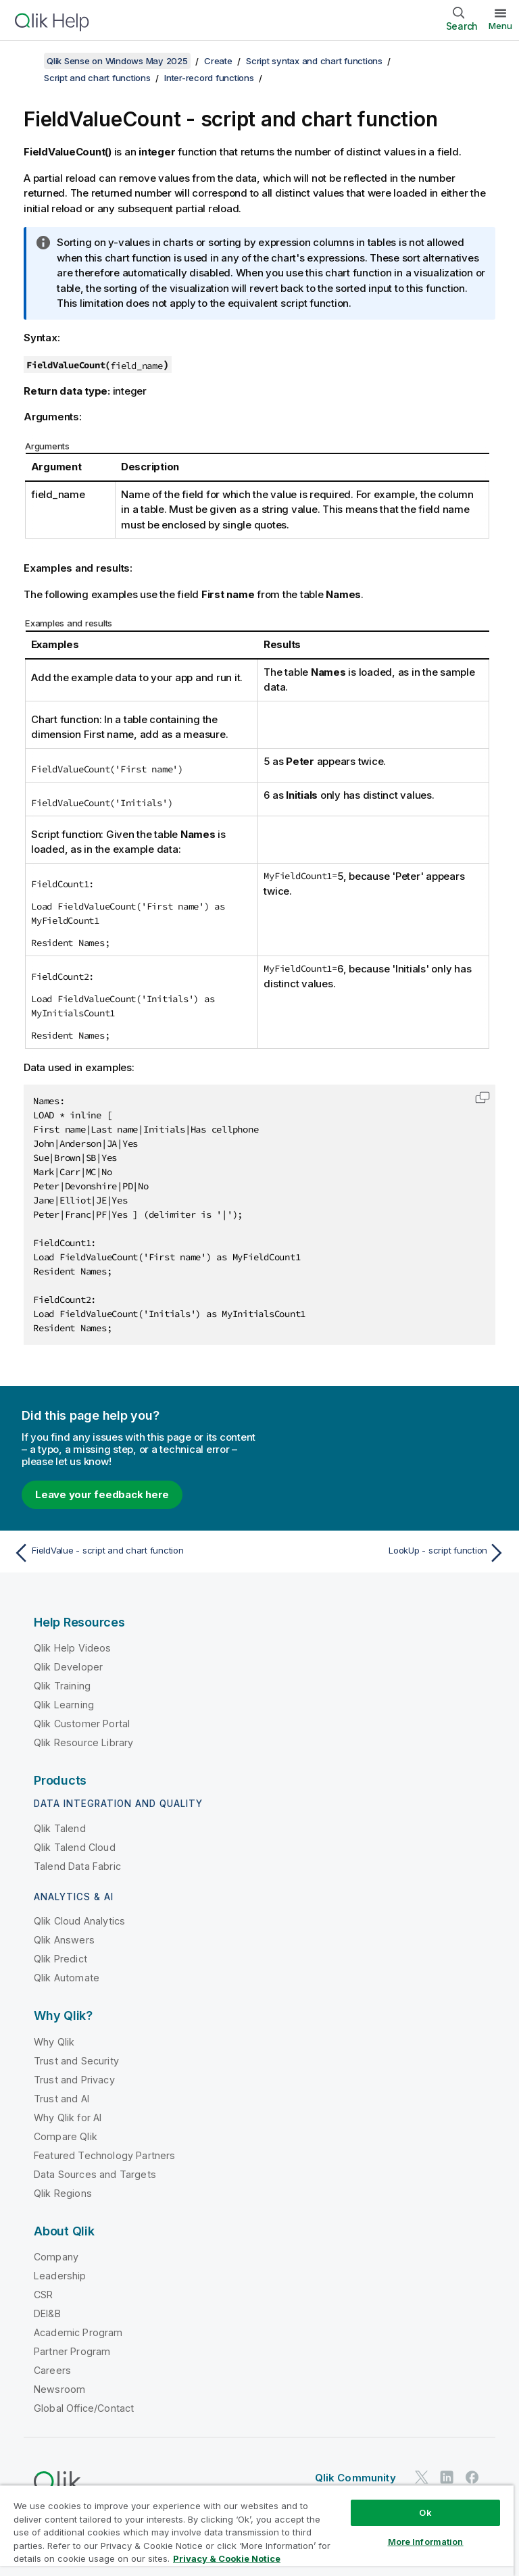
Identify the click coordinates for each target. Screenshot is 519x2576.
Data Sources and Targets (95, 2174)
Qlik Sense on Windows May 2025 (117, 60)
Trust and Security (76, 2060)
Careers (52, 2370)
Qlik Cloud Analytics (79, 1921)
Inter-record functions (209, 77)
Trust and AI (61, 2098)
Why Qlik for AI (67, 2117)
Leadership (60, 2275)
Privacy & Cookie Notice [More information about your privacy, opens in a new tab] (226, 2558)
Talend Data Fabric (77, 1866)
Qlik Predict (60, 1958)
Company (56, 2256)
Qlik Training (62, 1685)
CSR (43, 2294)
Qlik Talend (60, 1828)
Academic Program (78, 2332)
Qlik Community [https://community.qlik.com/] (355, 2477)
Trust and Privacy (74, 2079)
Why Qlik (54, 2042)
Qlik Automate (66, 1977)
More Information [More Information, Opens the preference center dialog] (426, 2541)
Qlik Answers (64, 1940)
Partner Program (72, 2351)
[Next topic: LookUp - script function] (386, 1553)
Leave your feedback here (102, 1494)
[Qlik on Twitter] (422, 2477)
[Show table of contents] (27, 61)
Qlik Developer (68, 1667)
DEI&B (47, 2313)
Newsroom (59, 2389)
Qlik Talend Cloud (75, 1847)
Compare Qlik (65, 2136)
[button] (482, 1097)
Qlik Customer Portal (82, 1723)
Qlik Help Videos (73, 1648)
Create (218, 60)
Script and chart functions (97, 77)
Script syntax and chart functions (314, 60)
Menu (500, 25)
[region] (257, 2530)
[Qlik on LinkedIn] (447, 2477)
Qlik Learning (64, 1704)
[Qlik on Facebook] (472, 2477)
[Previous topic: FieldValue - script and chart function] (132, 1553)
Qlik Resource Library (83, 1742)
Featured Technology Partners (104, 2155)
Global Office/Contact (84, 2408)
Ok (425, 2512)
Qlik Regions (63, 2193)
